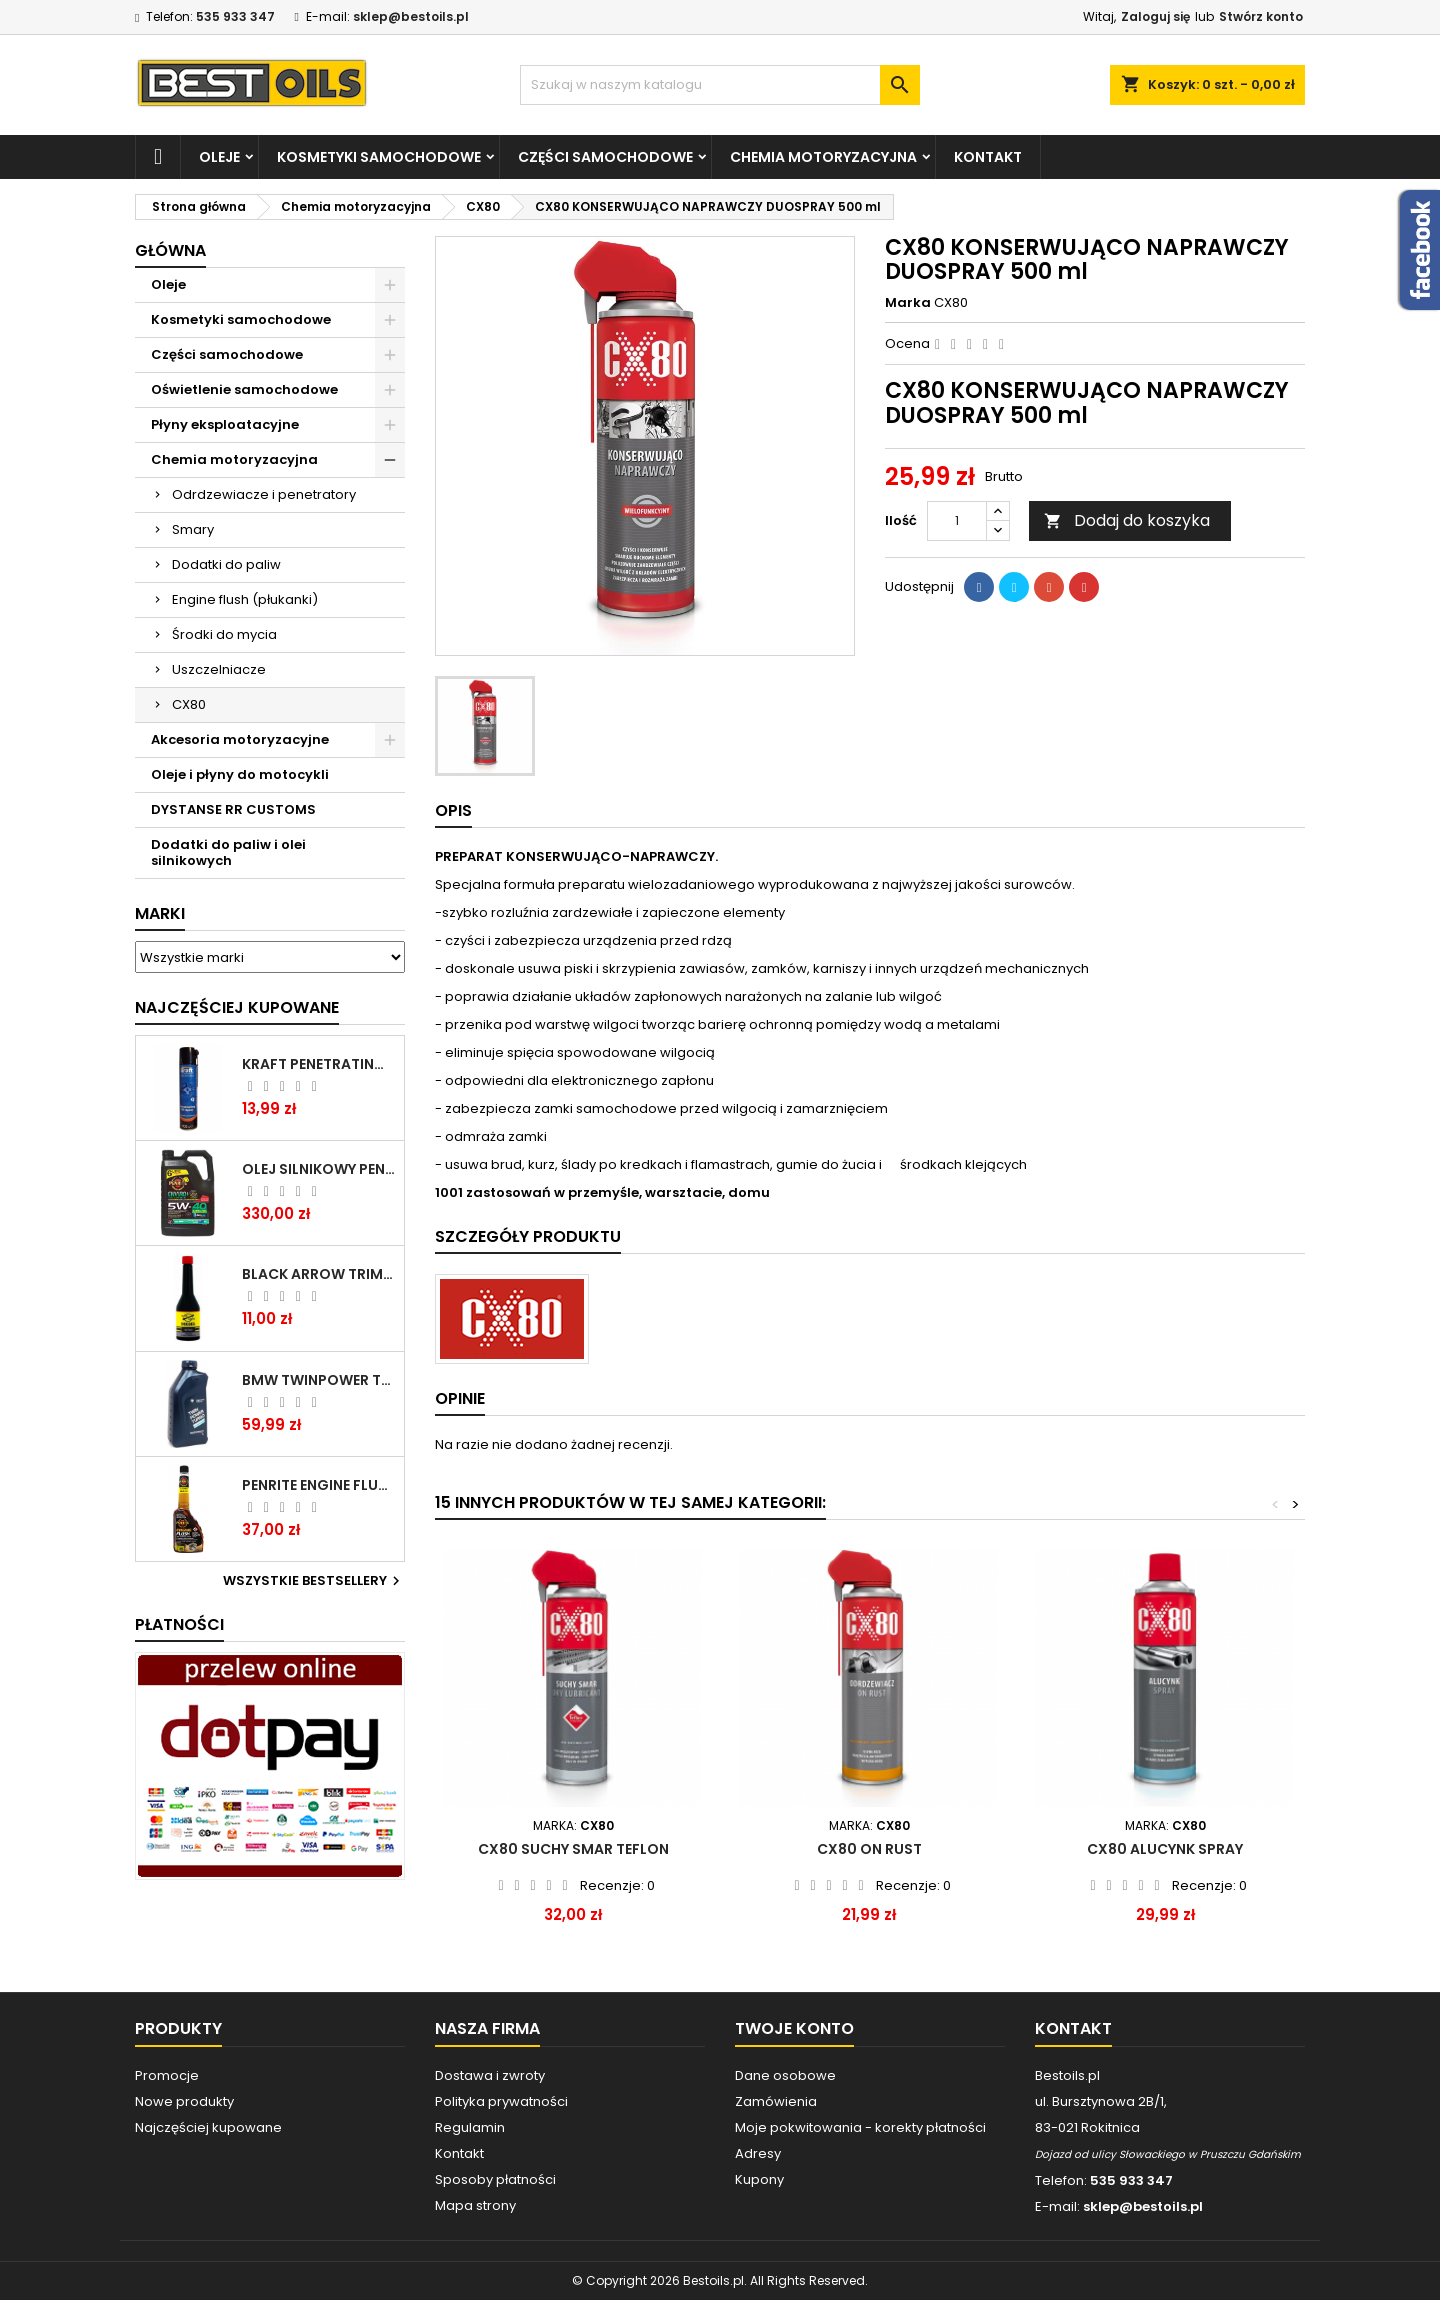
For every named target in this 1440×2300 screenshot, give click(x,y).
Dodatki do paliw (226, 564)
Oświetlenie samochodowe (244, 389)
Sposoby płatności (495, 2179)
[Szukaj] (720, 85)
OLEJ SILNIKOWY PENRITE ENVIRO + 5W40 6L (319, 1169)
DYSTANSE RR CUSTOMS (233, 809)
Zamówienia (776, 2101)
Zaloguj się (1155, 16)
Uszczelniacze (219, 669)
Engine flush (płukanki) (245, 599)
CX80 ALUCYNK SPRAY (1165, 1849)
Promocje (167, 2075)
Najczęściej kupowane (208, 2127)
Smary (193, 529)
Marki (160, 913)
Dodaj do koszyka (1127, 520)
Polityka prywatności (501, 2101)
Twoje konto (794, 2028)
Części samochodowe (605, 157)
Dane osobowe (785, 2075)
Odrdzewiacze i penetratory (264, 494)
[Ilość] (957, 521)
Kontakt (988, 157)
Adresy (758, 2153)
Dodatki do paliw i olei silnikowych (228, 852)
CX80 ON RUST (869, 1849)
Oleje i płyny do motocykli (240, 774)
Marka (908, 303)
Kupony (759, 2179)
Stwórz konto (1261, 16)
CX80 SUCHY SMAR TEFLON (573, 1849)
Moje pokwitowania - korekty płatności (860, 2127)
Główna (170, 250)
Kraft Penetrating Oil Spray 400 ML (319, 1064)
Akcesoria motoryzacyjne (240, 739)
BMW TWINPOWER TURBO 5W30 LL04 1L (319, 1380)
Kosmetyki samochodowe (379, 157)
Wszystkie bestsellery (314, 1581)
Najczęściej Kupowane (237, 1007)
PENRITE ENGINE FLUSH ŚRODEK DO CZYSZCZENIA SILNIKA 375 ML (319, 1485)
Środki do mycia (224, 634)
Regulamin (470, 2127)
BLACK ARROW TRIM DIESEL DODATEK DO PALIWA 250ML (319, 1274)
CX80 (189, 704)
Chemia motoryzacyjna (823, 157)
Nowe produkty (184, 2101)
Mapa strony (475, 2205)
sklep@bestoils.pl (411, 16)
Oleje (219, 157)
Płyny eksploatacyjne (225, 424)
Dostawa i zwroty (490, 2075)
